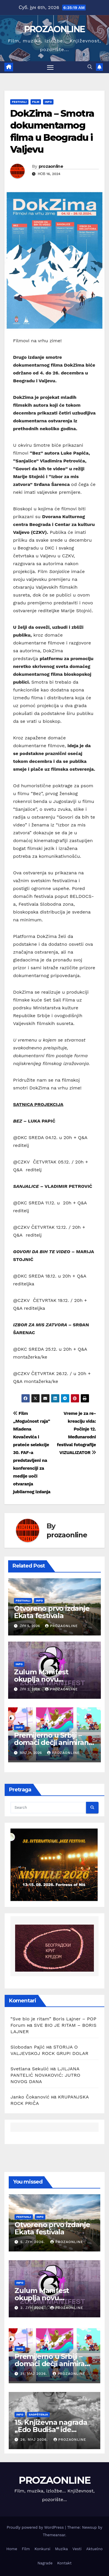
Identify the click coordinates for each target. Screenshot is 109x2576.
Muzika (61, 2549)
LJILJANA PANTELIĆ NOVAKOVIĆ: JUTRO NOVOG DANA (45, 2075)
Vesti (76, 2549)
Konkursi (43, 2549)
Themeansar (54, 2535)
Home (11, 2549)
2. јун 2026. (33, 2308)
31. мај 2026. (34, 2374)
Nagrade (45, 2563)
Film (35, 101)
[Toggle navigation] (50, 67)
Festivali (19, 101)
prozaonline (51, 166)
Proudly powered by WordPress (36, 2527)
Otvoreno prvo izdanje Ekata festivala (52, 1612)
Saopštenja (38, 2414)
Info (48, 101)
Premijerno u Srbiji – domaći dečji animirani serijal (52, 1742)
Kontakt (64, 2563)
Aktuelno (94, 2549)
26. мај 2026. (34, 2440)
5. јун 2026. (33, 2242)
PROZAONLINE (54, 29)
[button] (89, 67)
